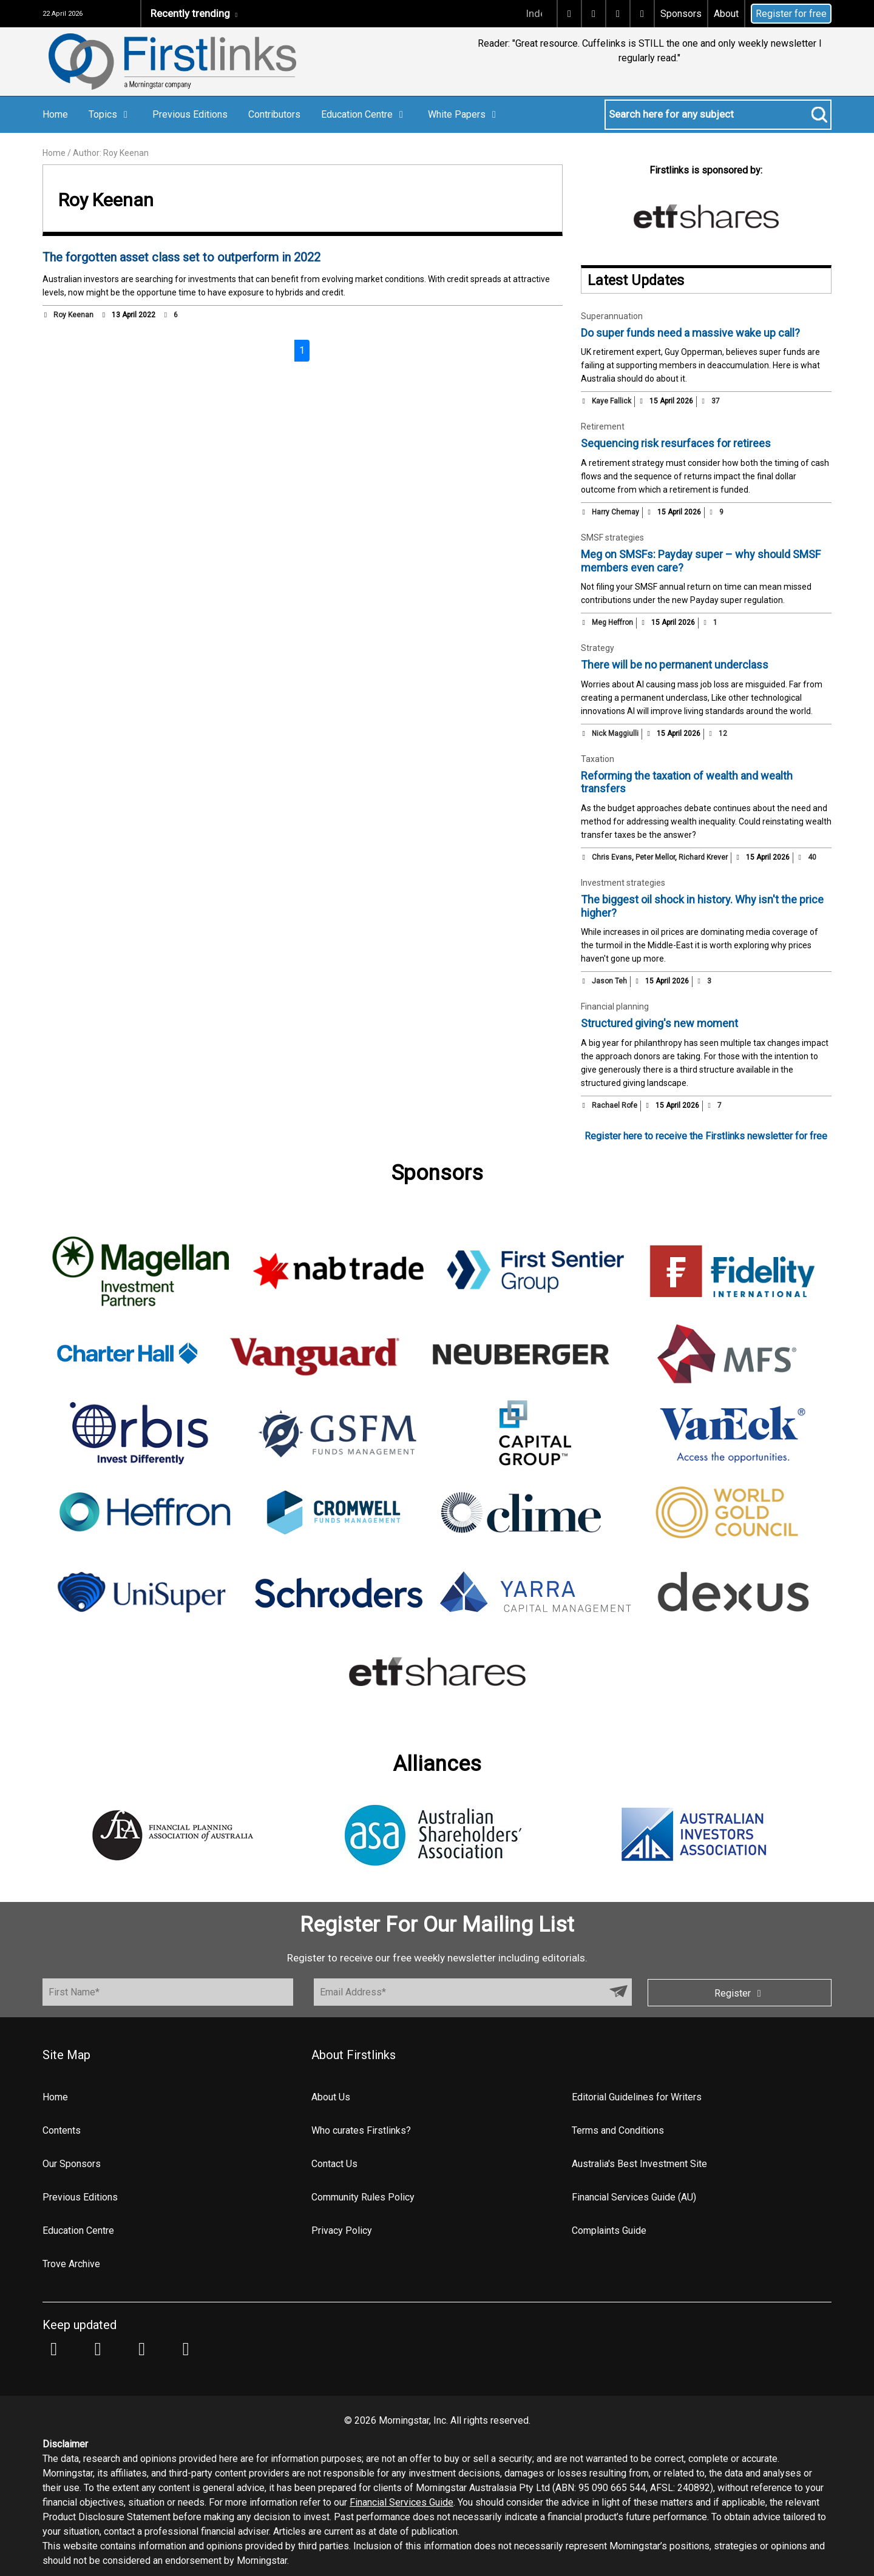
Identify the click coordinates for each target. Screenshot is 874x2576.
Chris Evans (612, 857)
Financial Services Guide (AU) (634, 2197)
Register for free (791, 13)
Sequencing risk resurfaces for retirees (676, 443)
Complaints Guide (609, 2230)
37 (710, 401)
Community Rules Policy (363, 2197)
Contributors (274, 114)
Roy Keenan (73, 315)
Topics (110, 114)
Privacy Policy (341, 2230)
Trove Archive (71, 2264)
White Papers (464, 114)
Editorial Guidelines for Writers (637, 2097)
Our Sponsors (71, 2164)
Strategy (597, 648)
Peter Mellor (655, 857)
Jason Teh (609, 981)
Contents (61, 2130)
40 (806, 857)
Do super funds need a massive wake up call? (690, 332)
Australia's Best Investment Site (639, 2164)
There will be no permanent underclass (674, 664)
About (726, 13)
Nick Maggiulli (615, 733)
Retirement (603, 426)
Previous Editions (190, 114)
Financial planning (615, 1006)
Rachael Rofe (614, 1105)
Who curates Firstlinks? (361, 2130)
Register (739, 1993)
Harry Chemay (615, 512)
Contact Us (334, 2164)
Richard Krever (703, 857)
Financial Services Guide (401, 2502)
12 (717, 733)
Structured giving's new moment (659, 1023)
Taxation (597, 759)
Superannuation (612, 316)
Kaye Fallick (611, 401)
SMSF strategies (612, 537)
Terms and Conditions (618, 2130)
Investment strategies (623, 883)
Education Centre (364, 114)
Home (55, 114)
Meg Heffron (612, 622)
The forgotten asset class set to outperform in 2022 (181, 257)
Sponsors (681, 13)
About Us (330, 2097)
